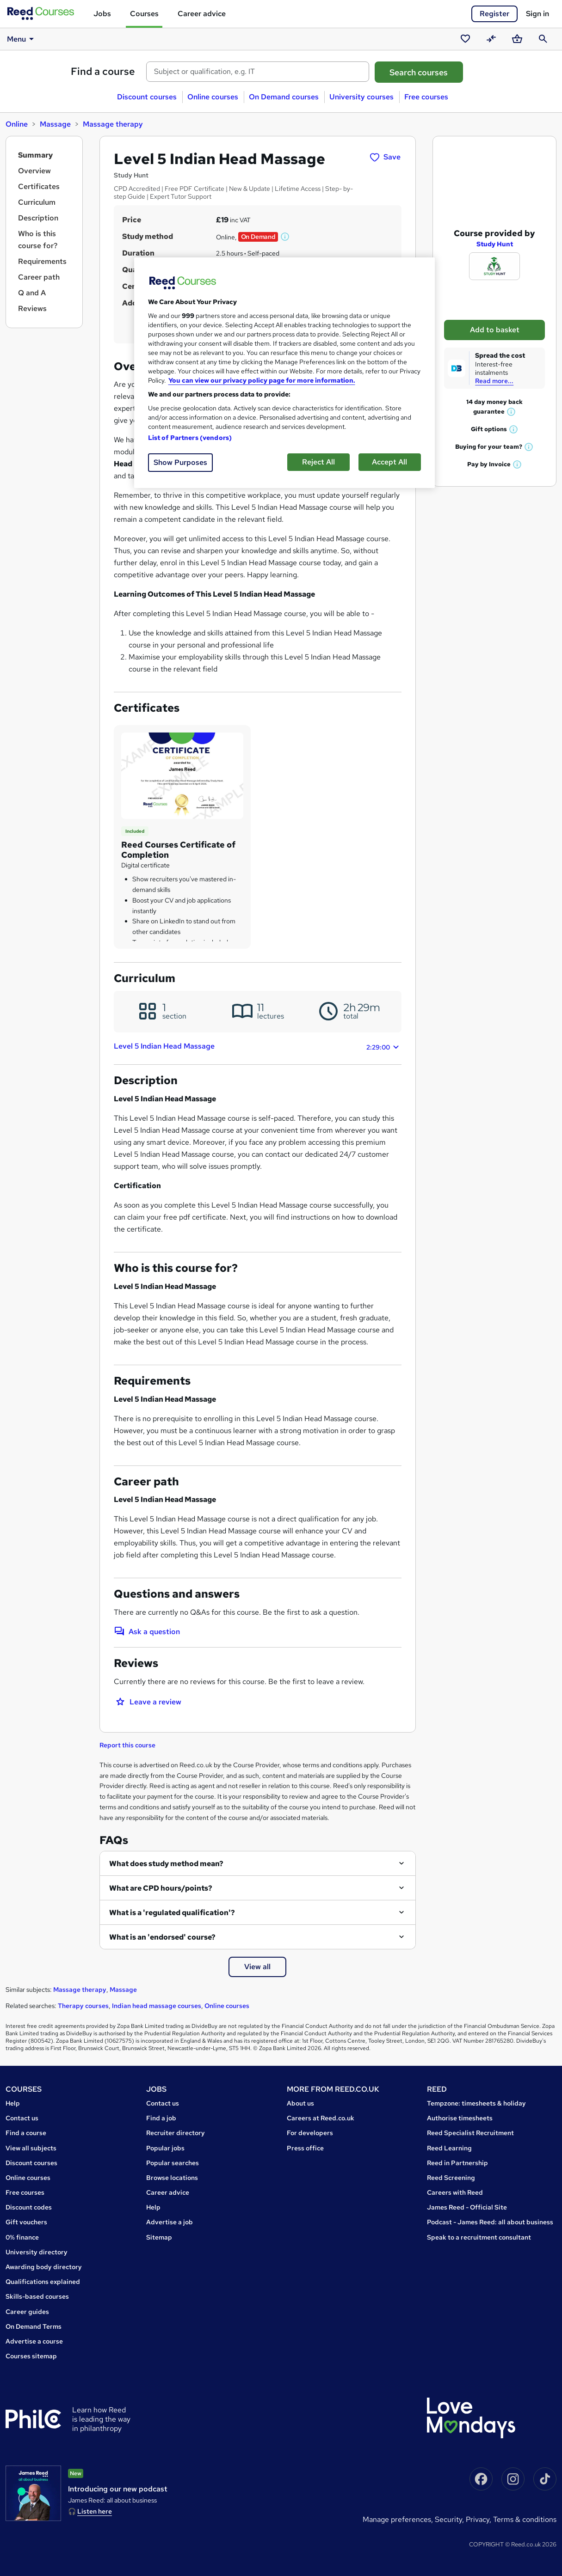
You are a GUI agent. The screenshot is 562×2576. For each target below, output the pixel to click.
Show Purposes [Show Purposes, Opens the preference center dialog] (180, 462)
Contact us (22, 2118)
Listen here (94, 2511)
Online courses (212, 97)
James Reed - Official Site (467, 2207)
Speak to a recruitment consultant (479, 2237)
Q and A (32, 293)
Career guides (27, 2311)
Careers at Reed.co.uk (320, 2118)
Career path (39, 277)
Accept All (389, 462)
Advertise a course (34, 2341)
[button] (285, 236)
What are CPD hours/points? (160, 1888)
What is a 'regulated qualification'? (172, 1912)
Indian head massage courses (156, 2006)
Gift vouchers (26, 2222)
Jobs (102, 13)
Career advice (202, 13)
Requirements (42, 261)
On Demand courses (284, 97)
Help (13, 2103)
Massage (55, 124)
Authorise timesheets (460, 2118)
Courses (144, 13)
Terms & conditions (524, 2519)
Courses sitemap (31, 2356)
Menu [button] (22, 38)
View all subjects (31, 2148)
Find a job (161, 2118)
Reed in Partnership (457, 2163)
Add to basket (494, 318)
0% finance (22, 2237)
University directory (37, 2252)
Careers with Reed (455, 2192)
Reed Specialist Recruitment (470, 2133)
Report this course (127, 1745)
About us (300, 2103)
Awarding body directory (44, 2267)
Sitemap (159, 2237)
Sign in (537, 13)
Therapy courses (83, 2006)
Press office (305, 2148)
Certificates (39, 186)
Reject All (318, 462)
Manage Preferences (397, 2519)
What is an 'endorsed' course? (162, 1937)
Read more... (494, 369)
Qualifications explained (43, 2281)
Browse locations (172, 2177)
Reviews (32, 308)
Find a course (103, 71)
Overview (34, 171)
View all (257, 1967)
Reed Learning (449, 2148)
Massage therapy (113, 124)
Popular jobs (165, 2148)
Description (38, 218)
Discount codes (29, 2207)
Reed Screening (451, 2177)
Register (494, 13)
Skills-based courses (37, 2296)
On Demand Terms (34, 2326)
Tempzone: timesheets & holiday (476, 2103)
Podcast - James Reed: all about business (490, 2222)
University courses (361, 97)
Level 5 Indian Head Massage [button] (258, 1047)
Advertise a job (169, 2222)
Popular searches (172, 2163)
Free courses (426, 97)
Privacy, (479, 2519)
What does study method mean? (166, 1863)
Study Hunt (494, 232)
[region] (284, 372)
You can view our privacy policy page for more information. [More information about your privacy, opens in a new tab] (261, 380)
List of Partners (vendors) (190, 437)
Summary (35, 155)
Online (17, 124)
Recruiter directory (175, 2133)
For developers (310, 2133)
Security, (450, 2519)
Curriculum (37, 202)
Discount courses (147, 97)
